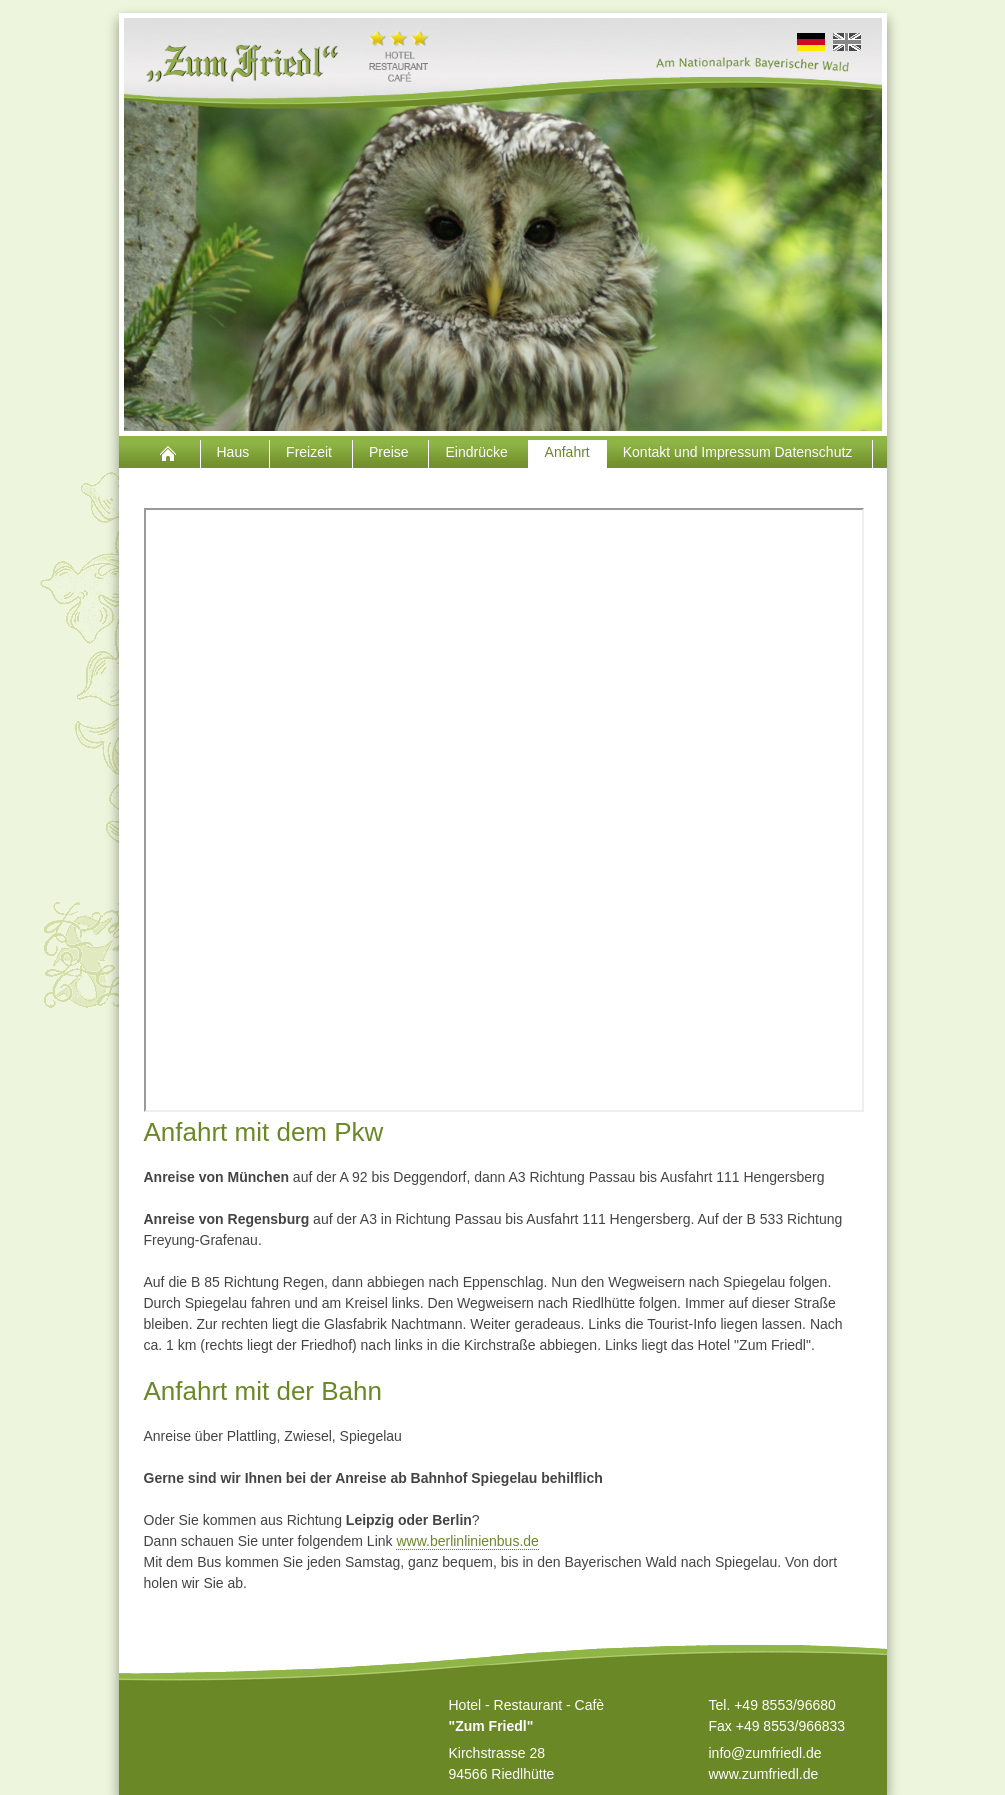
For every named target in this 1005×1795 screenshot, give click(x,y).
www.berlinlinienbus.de (467, 1541)
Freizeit (311, 452)
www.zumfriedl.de (764, 1774)
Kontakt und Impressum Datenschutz (739, 452)
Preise (391, 452)
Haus (235, 452)
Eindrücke (478, 452)
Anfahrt (567, 452)
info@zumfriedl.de (765, 1753)
